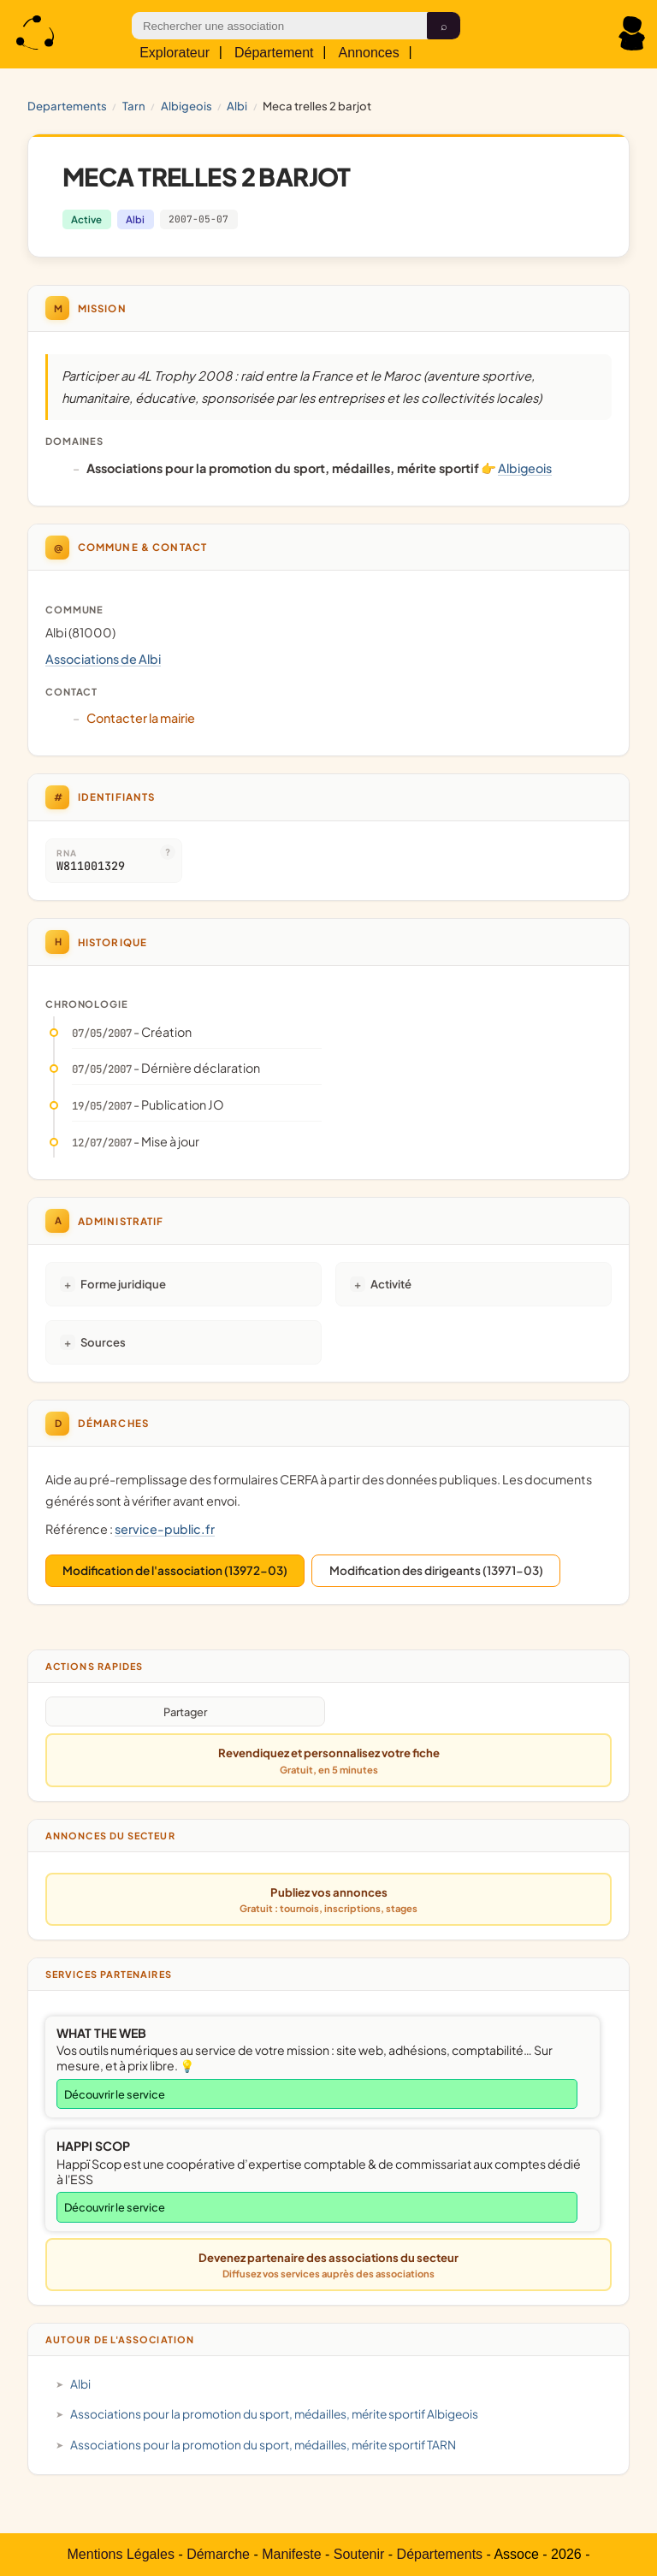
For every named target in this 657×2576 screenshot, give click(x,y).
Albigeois (186, 105)
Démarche (218, 2554)
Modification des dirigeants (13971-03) (436, 1570)
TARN (133, 105)
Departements (67, 105)
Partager (185, 1712)
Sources (103, 1342)
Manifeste (291, 2554)
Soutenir (359, 2554)
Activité (390, 1283)
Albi (237, 105)
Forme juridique (123, 1283)
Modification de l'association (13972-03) (174, 1570)
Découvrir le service (114, 2094)
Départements (440, 2554)
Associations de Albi (103, 658)
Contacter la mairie (140, 717)
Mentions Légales (121, 2554)
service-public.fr (165, 1529)
